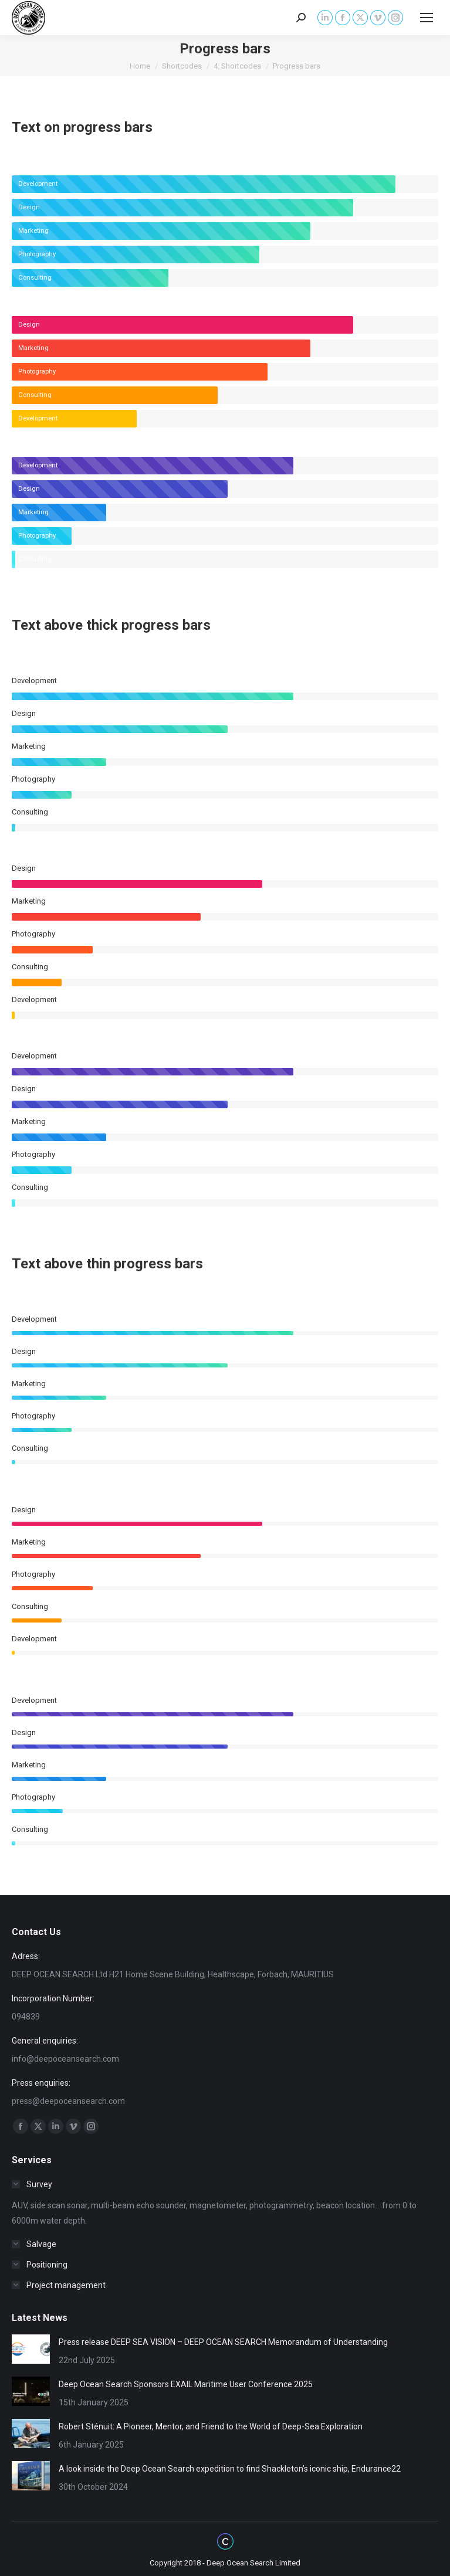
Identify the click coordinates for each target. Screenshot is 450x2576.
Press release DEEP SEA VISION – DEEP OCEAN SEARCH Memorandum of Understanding (223, 2342)
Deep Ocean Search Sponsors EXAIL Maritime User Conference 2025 (186, 2384)
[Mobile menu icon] (426, 17)
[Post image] (31, 2349)
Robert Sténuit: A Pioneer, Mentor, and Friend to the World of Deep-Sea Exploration (211, 2426)
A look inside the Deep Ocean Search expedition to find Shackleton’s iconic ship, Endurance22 (230, 2468)
